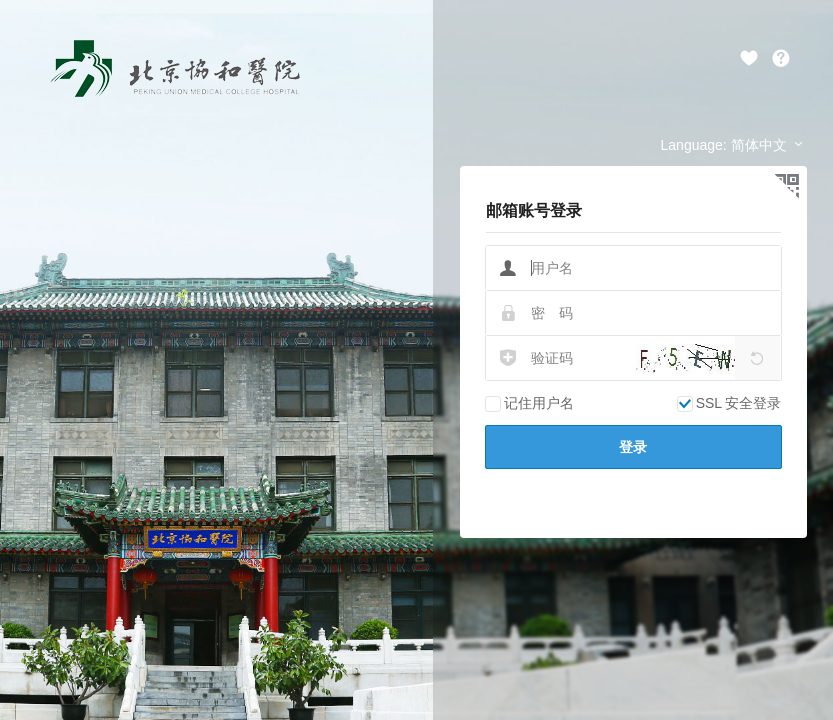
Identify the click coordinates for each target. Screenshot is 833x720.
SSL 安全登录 (729, 403)
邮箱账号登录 (534, 210)
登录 (633, 447)
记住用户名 (529, 403)
